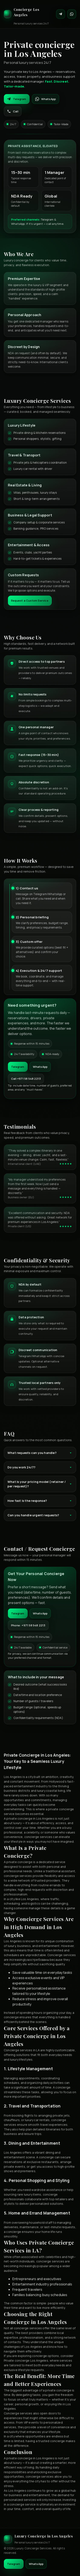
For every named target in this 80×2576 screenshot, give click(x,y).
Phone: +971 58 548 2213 (28, 1625)
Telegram (16, 99)
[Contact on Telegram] (60, 14)
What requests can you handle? (40, 1453)
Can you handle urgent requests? (40, 1515)
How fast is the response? (40, 1501)
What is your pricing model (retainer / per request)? (40, 1484)
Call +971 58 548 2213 (26, 1079)
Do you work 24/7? (40, 1467)
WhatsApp (45, 99)
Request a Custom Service (29, 600)
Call (12, 111)
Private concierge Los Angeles (26, 2360)
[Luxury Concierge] (26, 14)
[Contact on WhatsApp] (71, 14)
